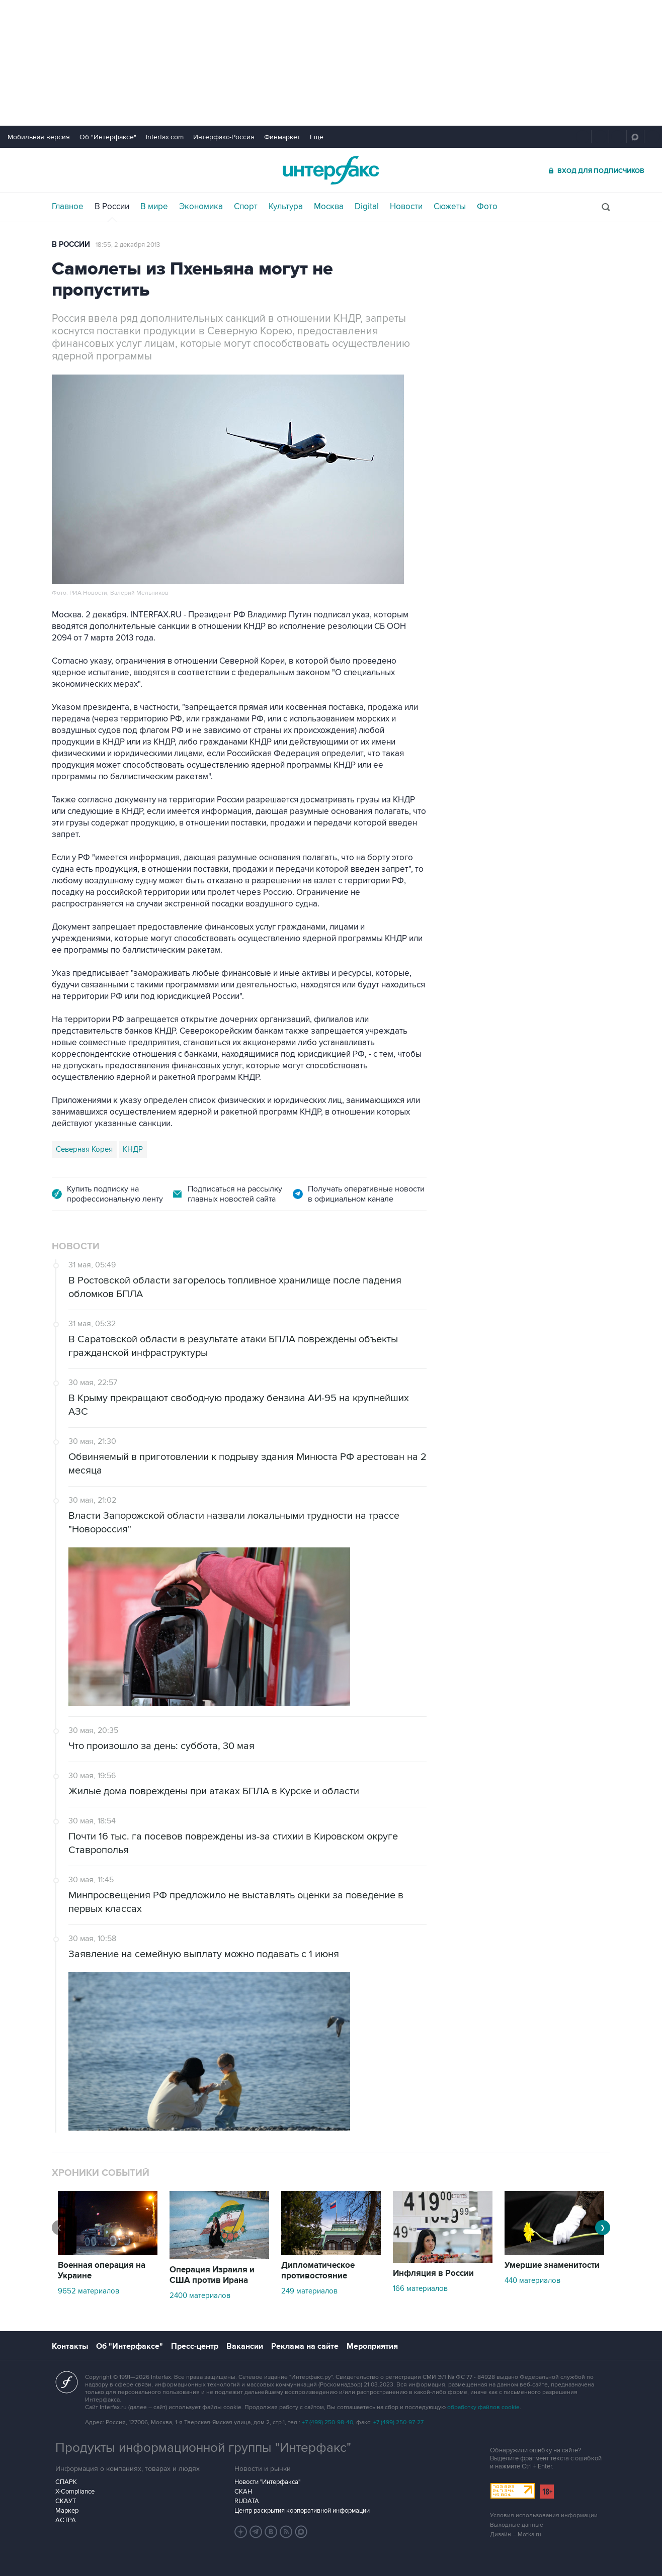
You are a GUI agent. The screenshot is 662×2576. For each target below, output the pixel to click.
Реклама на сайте (305, 2346)
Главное (68, 206)
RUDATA (246, 2501)
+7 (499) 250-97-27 (398, 2422)
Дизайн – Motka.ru (515, 2534)
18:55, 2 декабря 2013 (128, 245)
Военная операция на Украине (101, 2270)
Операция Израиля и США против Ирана (212, 2275)
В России (112, 206)
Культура (286, 206)
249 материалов (309, 2290)
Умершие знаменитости (552, 2265)
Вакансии (244, 2346)
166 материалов (420, 2288)
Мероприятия (372, 2346)
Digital (367, 206)
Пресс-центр (194, 2346)
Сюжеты (450, 206)
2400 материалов (200, 2295)
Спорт (246, 206)
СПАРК (66, 2482)
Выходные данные (516, 2525)
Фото (487, 206)
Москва (329, 206)
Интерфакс (331, 170)
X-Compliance (75, 2492)
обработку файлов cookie (483, 2407)
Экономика (201, 206)
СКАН (243, 2492)
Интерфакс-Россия (224, 137)
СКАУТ (65, 2501)
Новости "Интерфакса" (267, 2482)
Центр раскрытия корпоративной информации (302, 2511)
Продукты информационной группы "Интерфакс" (203, 2448)
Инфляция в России (433, 2273)
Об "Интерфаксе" (107, 137)
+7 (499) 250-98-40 (327, 2422)
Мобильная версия (39, 137)
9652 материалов (88, 2290)
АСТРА (65, 2520)
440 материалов (532, 2280)
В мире (154, 206)
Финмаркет (282, 137)
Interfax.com (165, 137)
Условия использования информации (544, 2515)
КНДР (133, 1149)
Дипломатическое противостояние (318, 2270)
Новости (406, 206)
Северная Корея (84, 1149)
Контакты (70, 2346)
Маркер (66, 2511)
